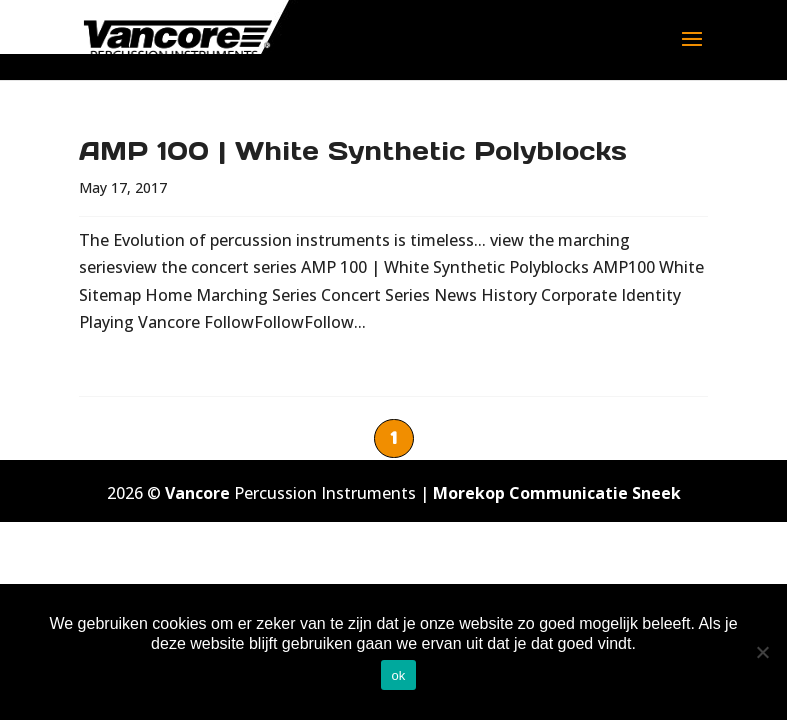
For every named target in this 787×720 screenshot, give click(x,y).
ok (398, 675)
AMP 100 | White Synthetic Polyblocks (353, 150)
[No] (762, 652)
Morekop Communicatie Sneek (557, 493)
